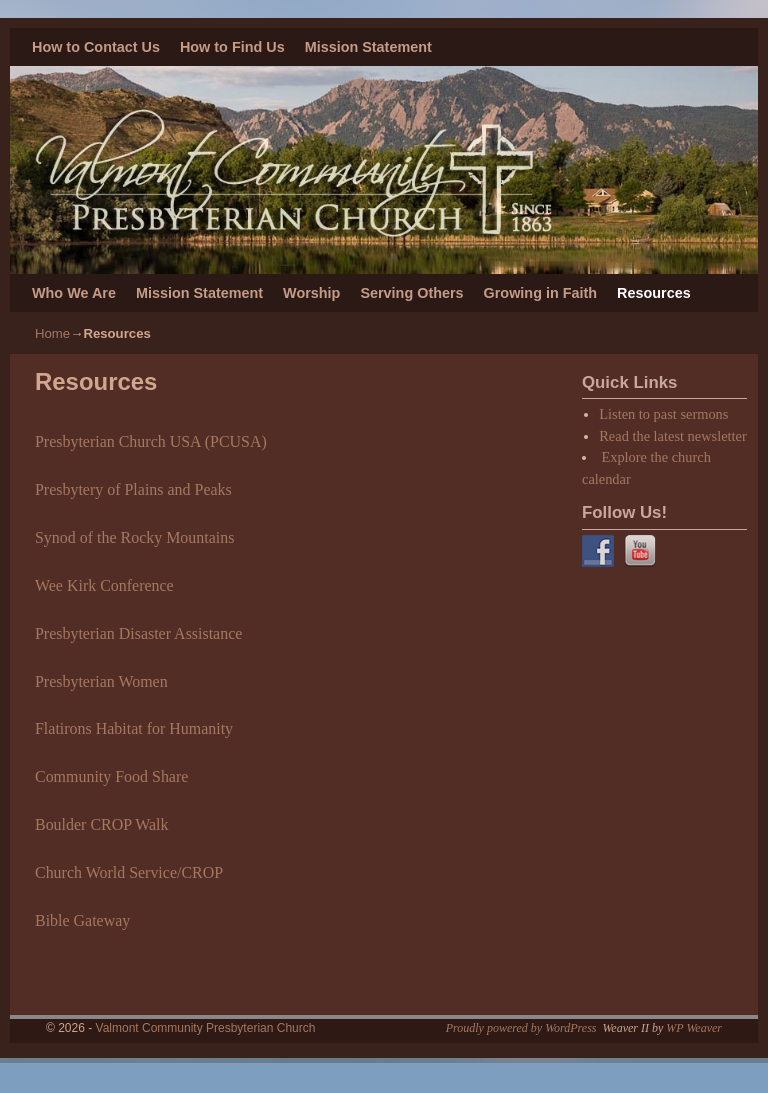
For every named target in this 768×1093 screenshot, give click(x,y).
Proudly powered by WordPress (521, 1028)
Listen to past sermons (663, 414)
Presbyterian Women (101, 681)
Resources (654, 293)
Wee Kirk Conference (104, 585)
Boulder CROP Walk (101, 824)
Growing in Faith (541, 293)
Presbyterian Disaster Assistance (138, 633)
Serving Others (411, 293)
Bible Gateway (82, 920)
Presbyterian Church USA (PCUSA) (151, 441)
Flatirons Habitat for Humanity (134, 728)
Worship (311, 293)
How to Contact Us (96, 47)
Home (52, 333)
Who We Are (74, 293)
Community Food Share (111, 776)
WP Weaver (694, 1028)
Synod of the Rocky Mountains (134, 537)
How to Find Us (232, 47)
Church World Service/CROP (129, 872)
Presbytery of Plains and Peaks (133, 489)
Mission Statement (368, 47)
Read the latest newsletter (672, 436)
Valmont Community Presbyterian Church (206, 1028)
